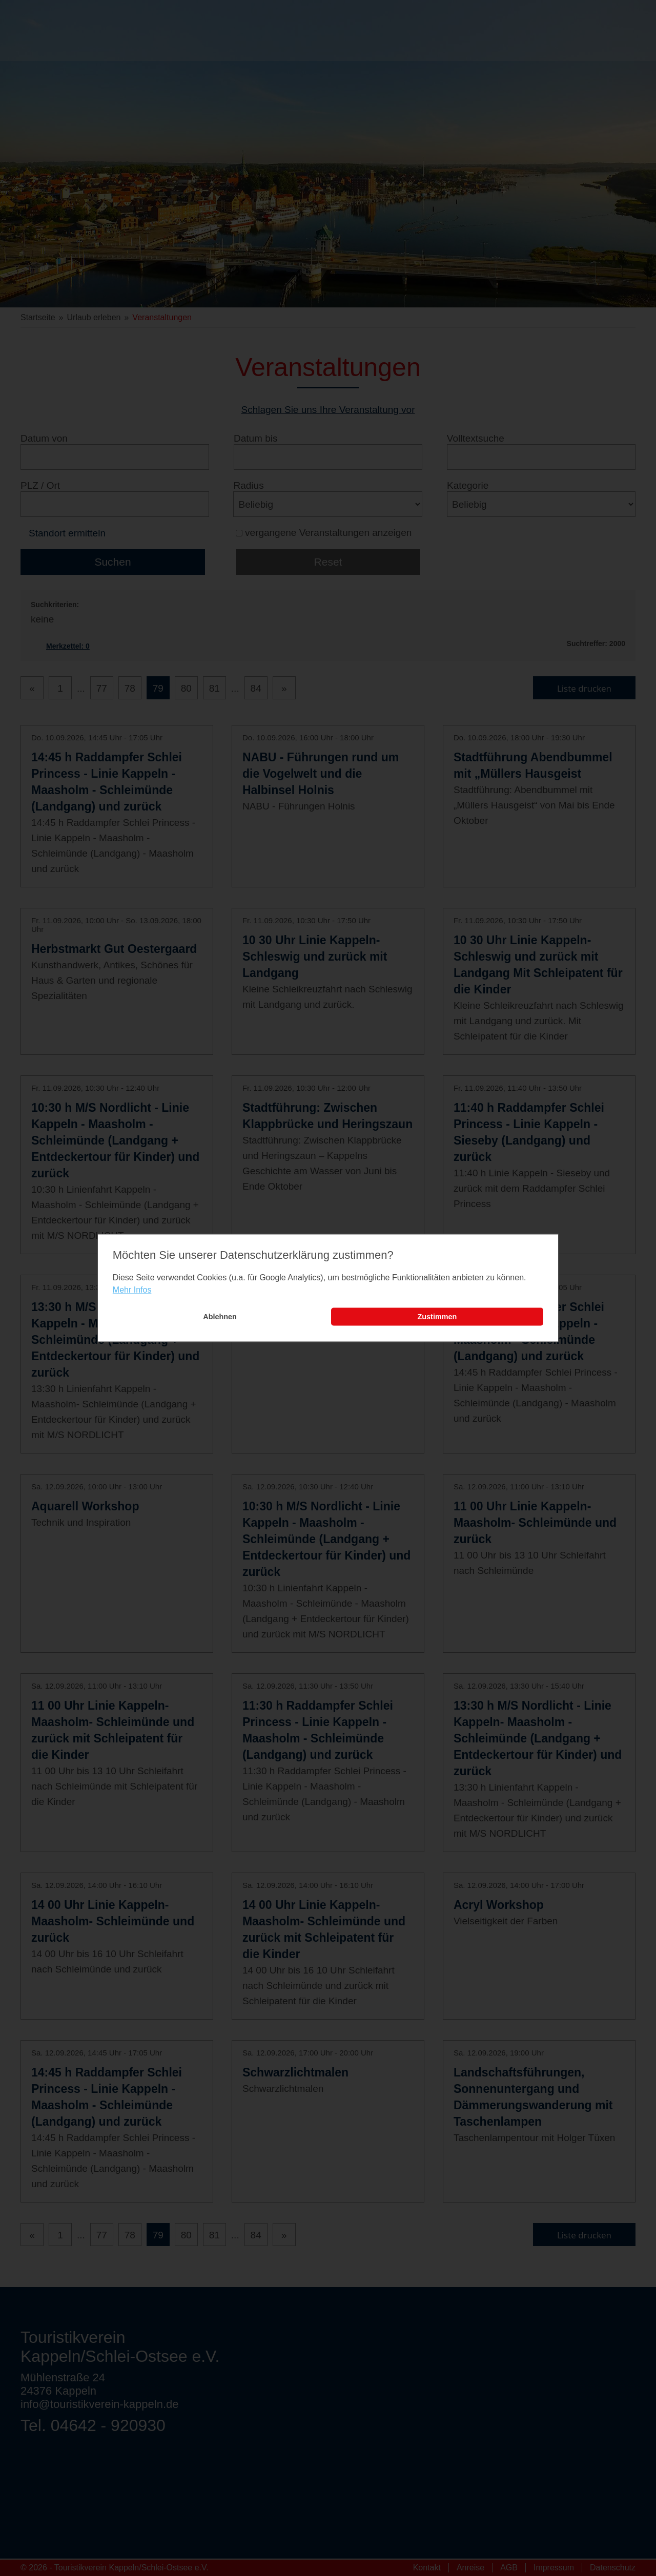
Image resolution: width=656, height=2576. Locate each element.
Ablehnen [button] (220, 1317)
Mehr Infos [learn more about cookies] (132, 1289)
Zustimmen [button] (437, 1317)
